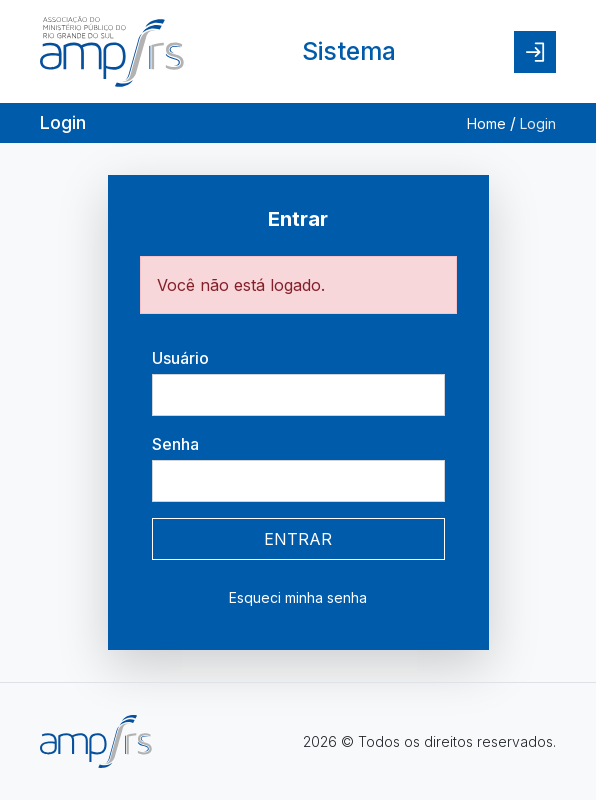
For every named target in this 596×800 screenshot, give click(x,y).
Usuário (180, 358)
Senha (175, 444)
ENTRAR (298, 539)
